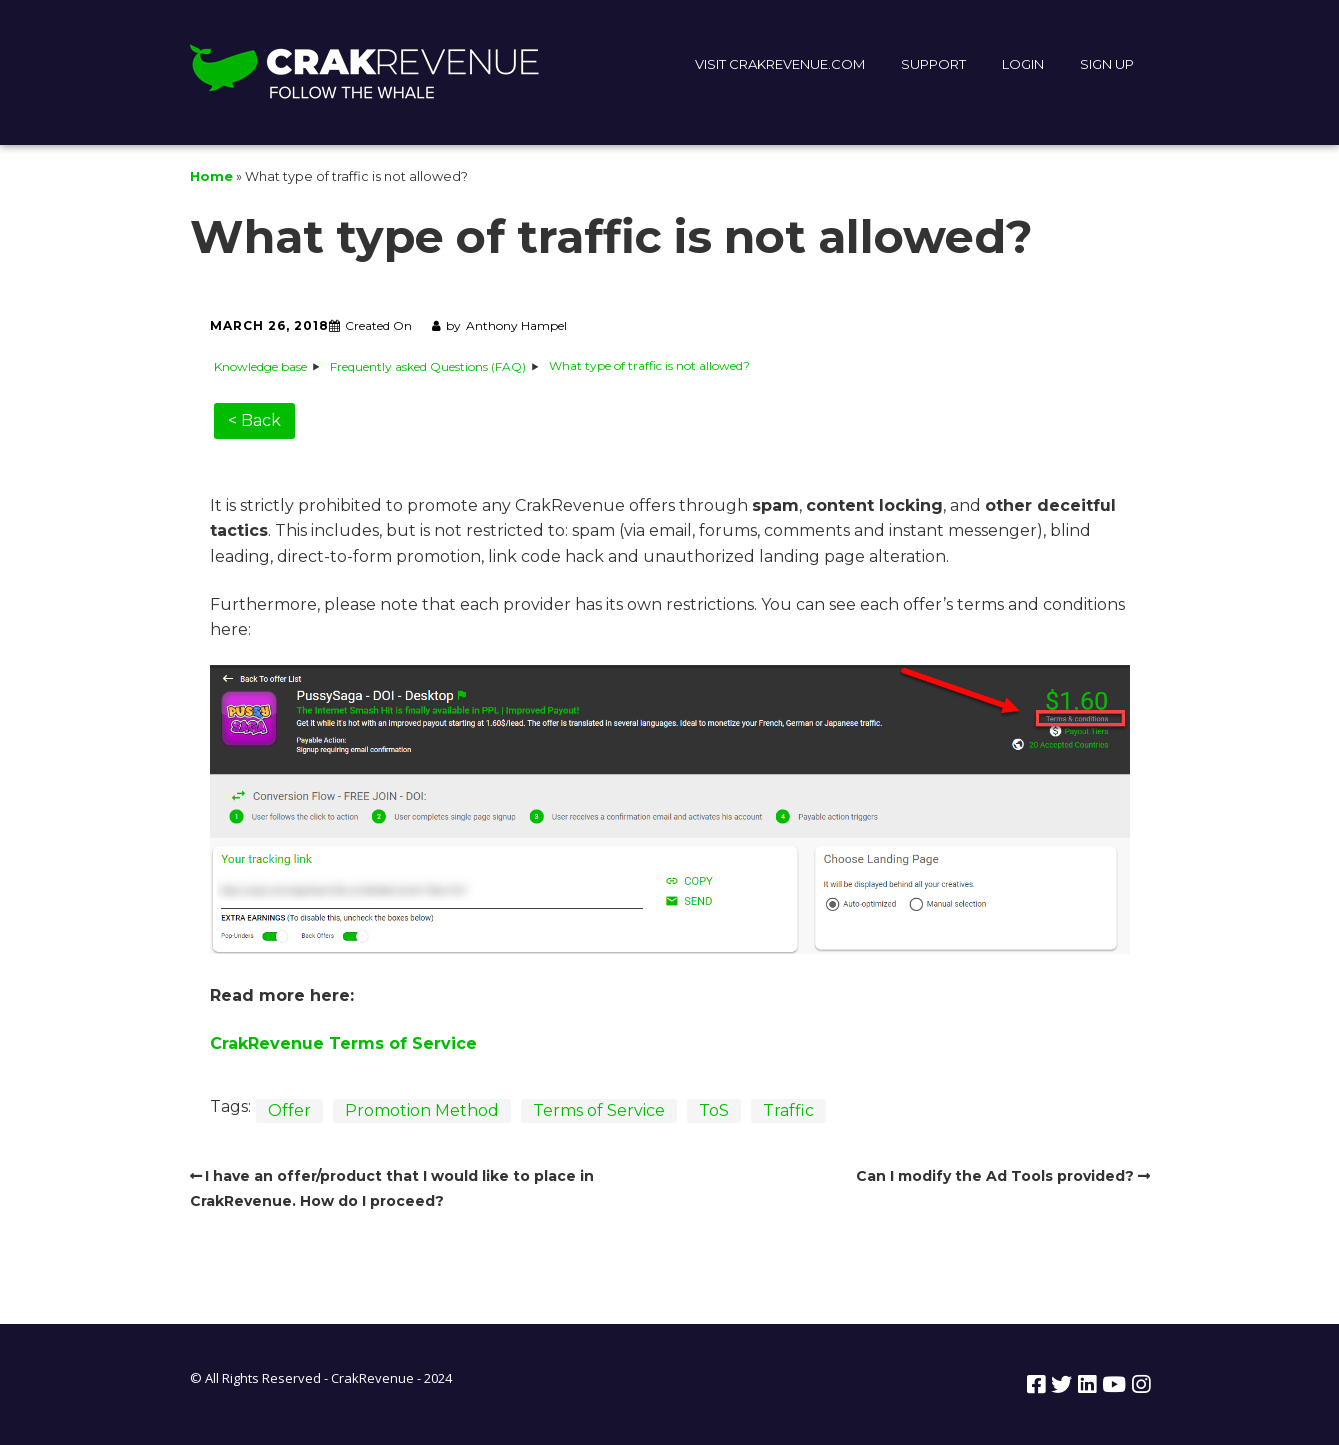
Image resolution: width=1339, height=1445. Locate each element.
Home (211, 176)
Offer (289, 1110)
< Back (254, 420)
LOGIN (1023, 64)
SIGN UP (1107, 64)
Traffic (788, 1110)
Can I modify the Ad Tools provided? (995, 1176)
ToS (714, 1110)
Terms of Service (599, 1110)
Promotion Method (422, 1110)
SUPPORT (933, 64)
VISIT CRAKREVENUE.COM (780, 64)
